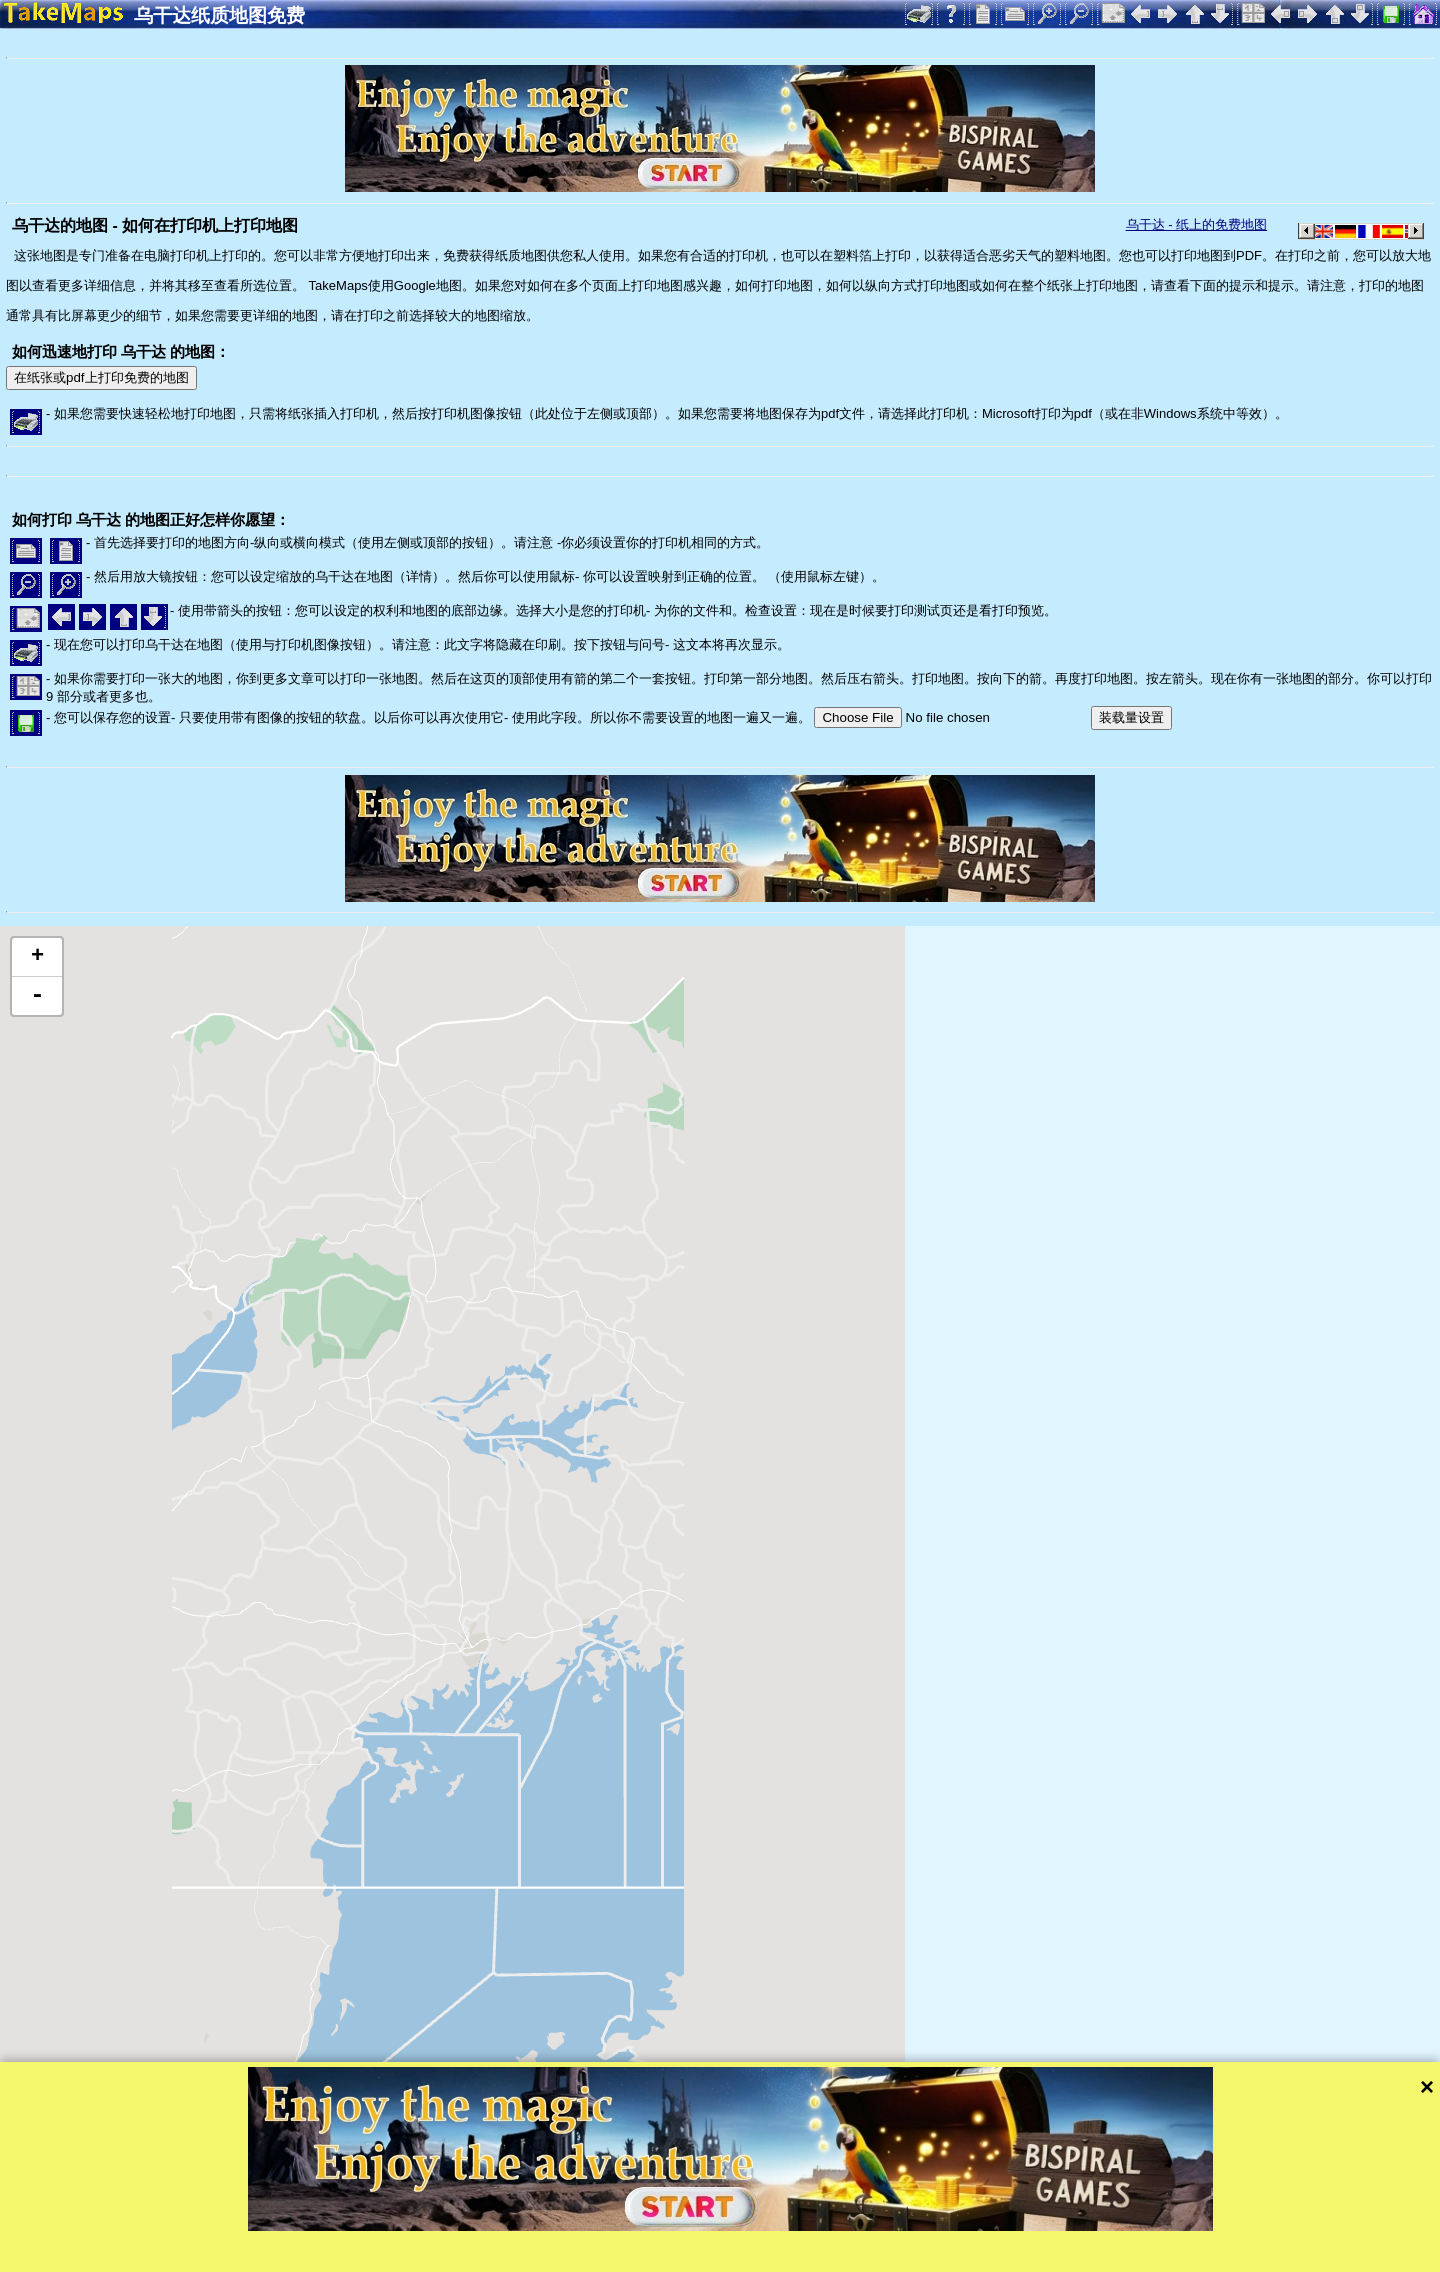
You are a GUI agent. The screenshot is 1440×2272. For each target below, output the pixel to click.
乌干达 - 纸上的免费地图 (1197, 224)
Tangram (694, 2227)
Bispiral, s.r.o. (206, 2254)
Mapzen (870, 2227)
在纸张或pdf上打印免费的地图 (101, 377)
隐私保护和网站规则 (432, 2254)
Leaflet (627, 2227)
